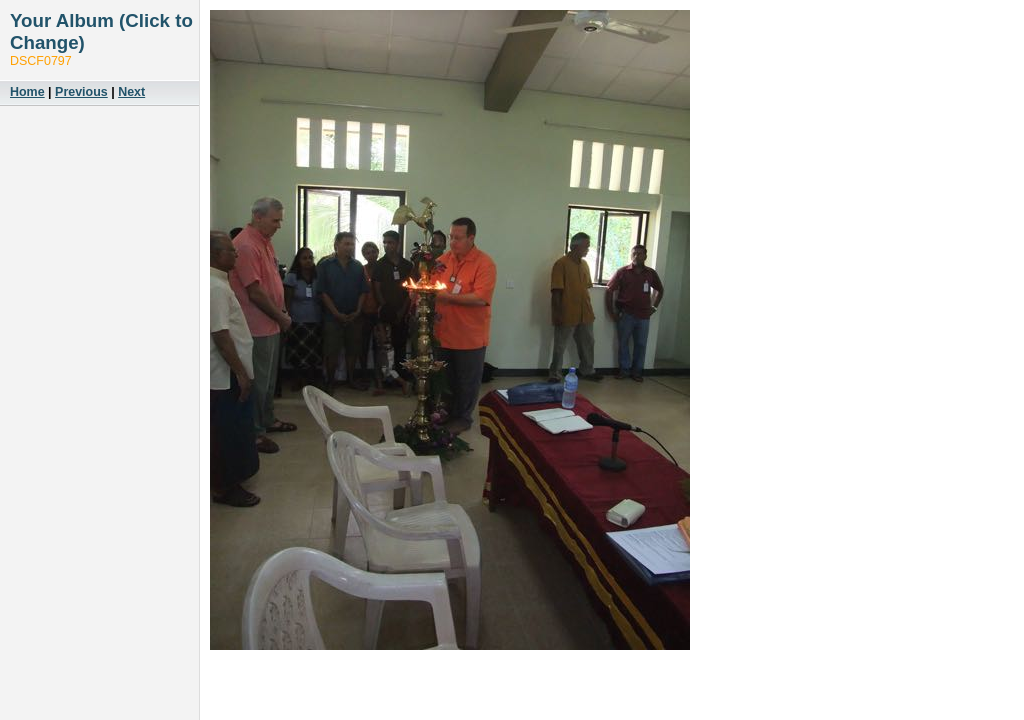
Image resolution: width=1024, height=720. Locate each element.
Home (27, 92)
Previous (81, 92)
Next (131, 92)
